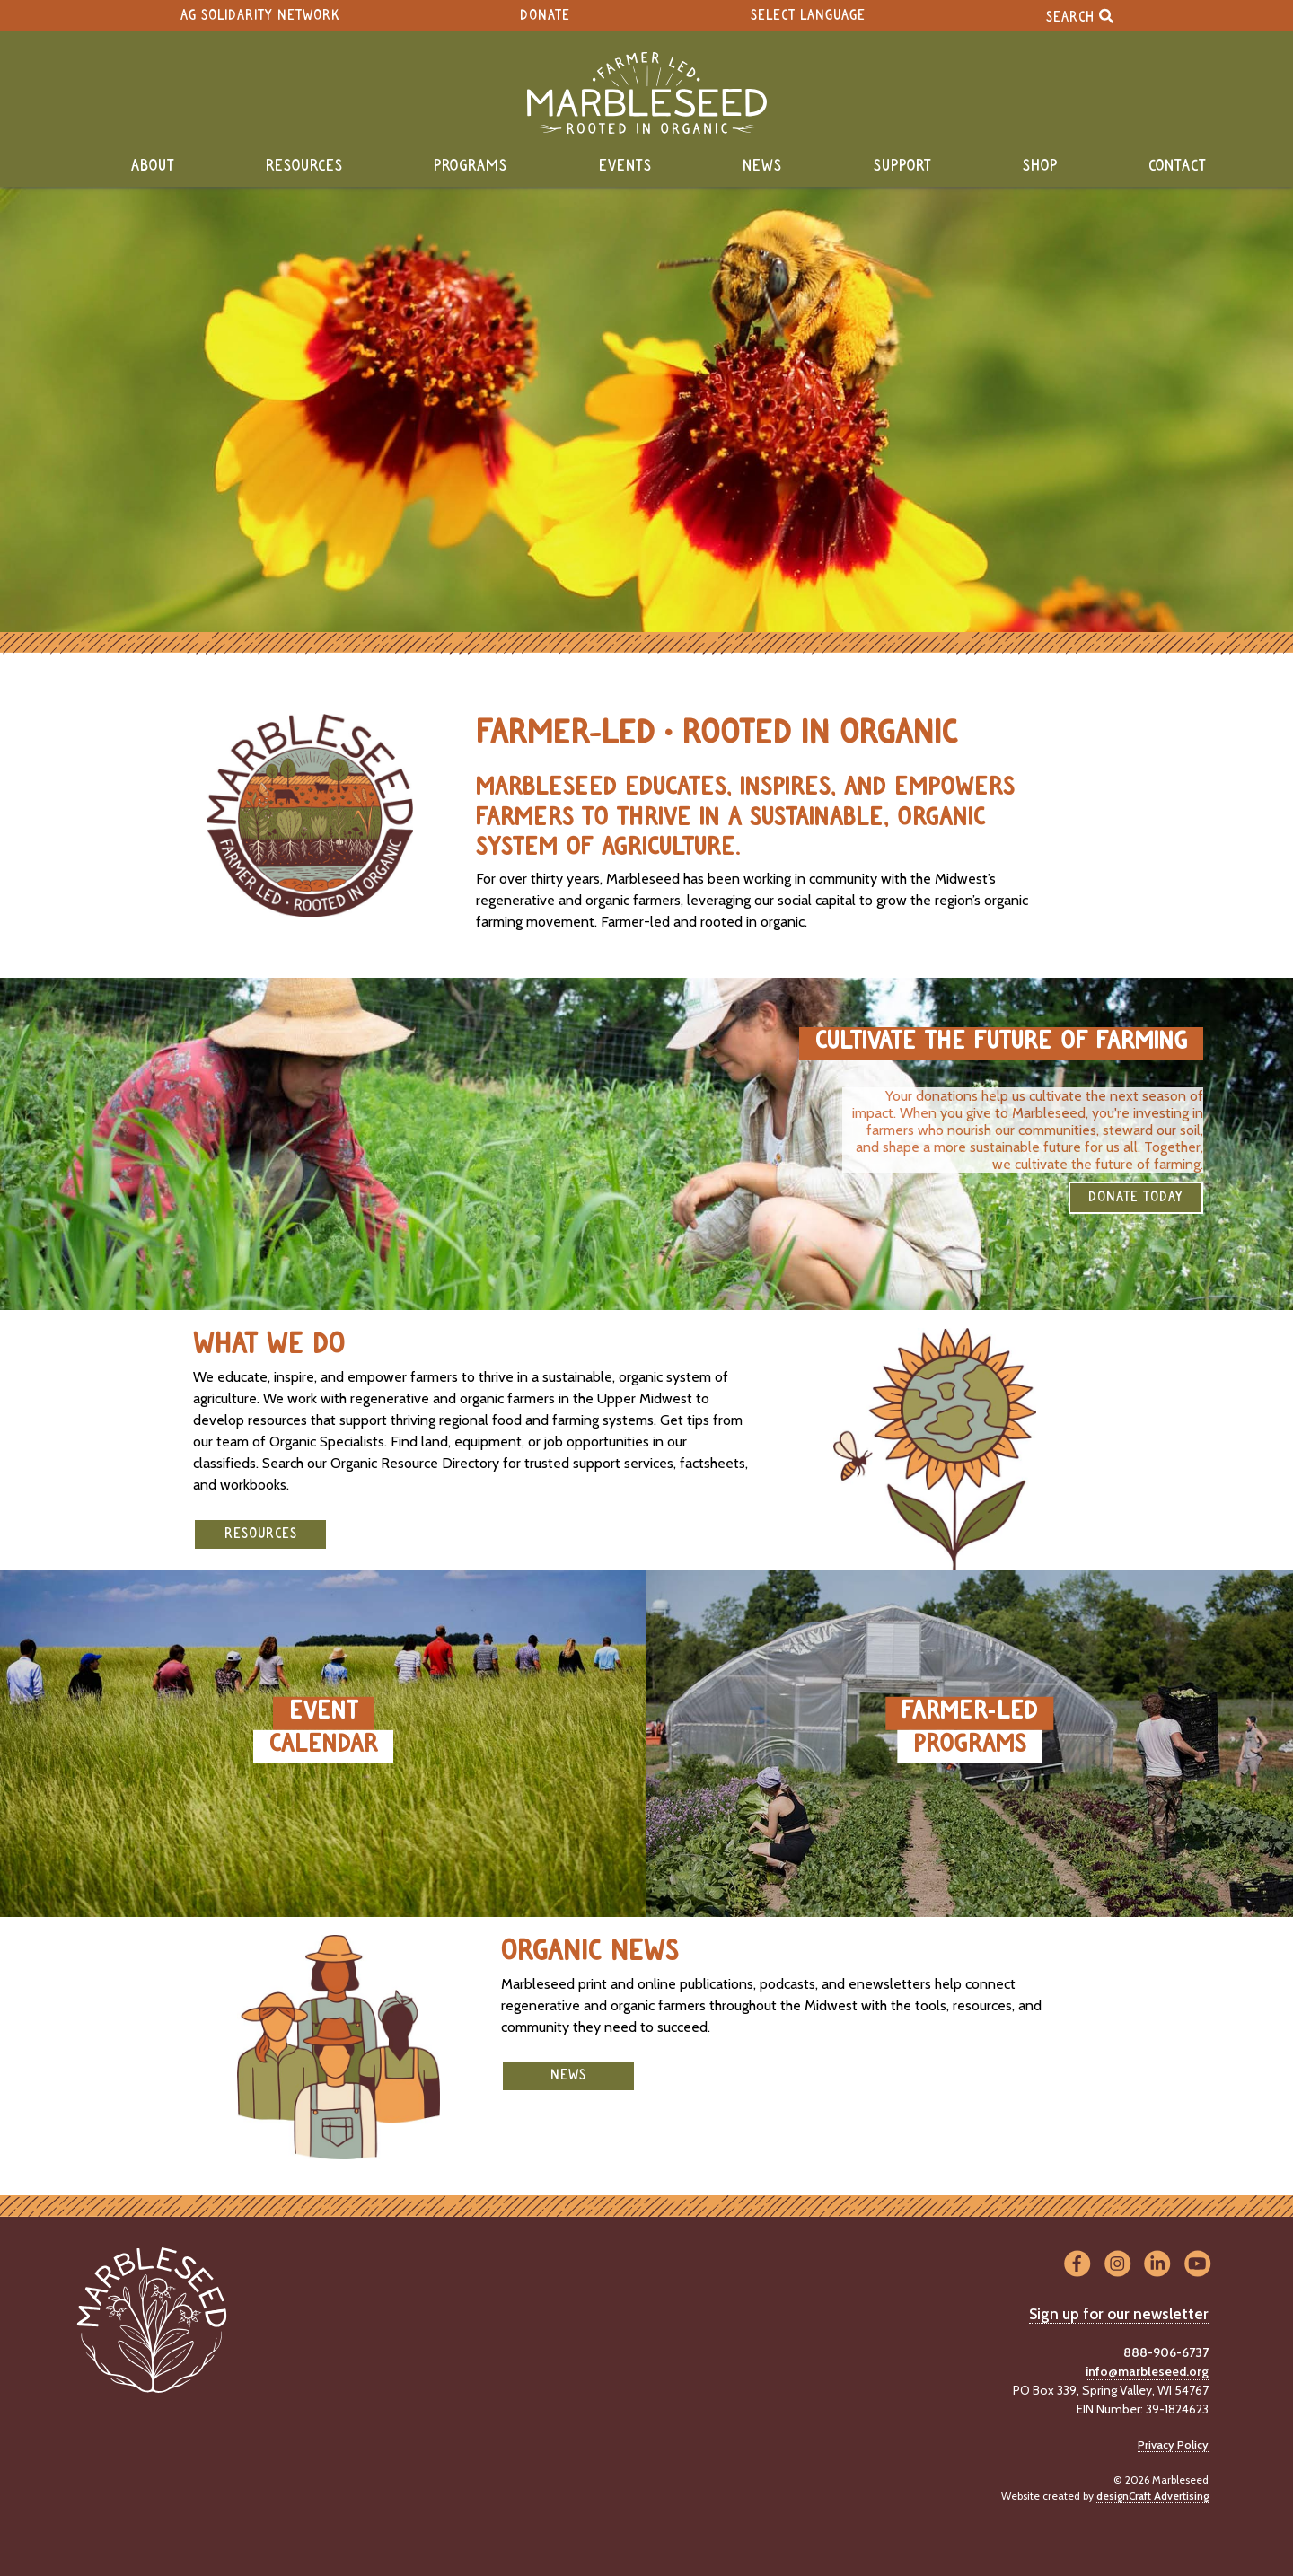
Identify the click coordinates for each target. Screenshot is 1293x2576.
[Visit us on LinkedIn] (1158, 2264)
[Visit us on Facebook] (1077, 2264)
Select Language (808, 15)
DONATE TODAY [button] (1135, 1197)
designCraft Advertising (1152, 2495)
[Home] (646, 93)
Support (903, 166)
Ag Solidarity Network (259, 15)
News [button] (568, 2075)
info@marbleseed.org (1147, 2371)
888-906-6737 (1166, 2352)
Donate (545, 15)
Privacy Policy (1173, 2444)
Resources (304, 166)
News (762, 166)
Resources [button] (260, 1534)
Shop (1040, 166)
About (153, 166)
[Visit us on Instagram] (1117, 2264)
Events (625, 166)
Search (1079, 15)
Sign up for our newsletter (1119, 2314)
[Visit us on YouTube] (1197, 2264)
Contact (1177, 166)
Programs (470, 166)
